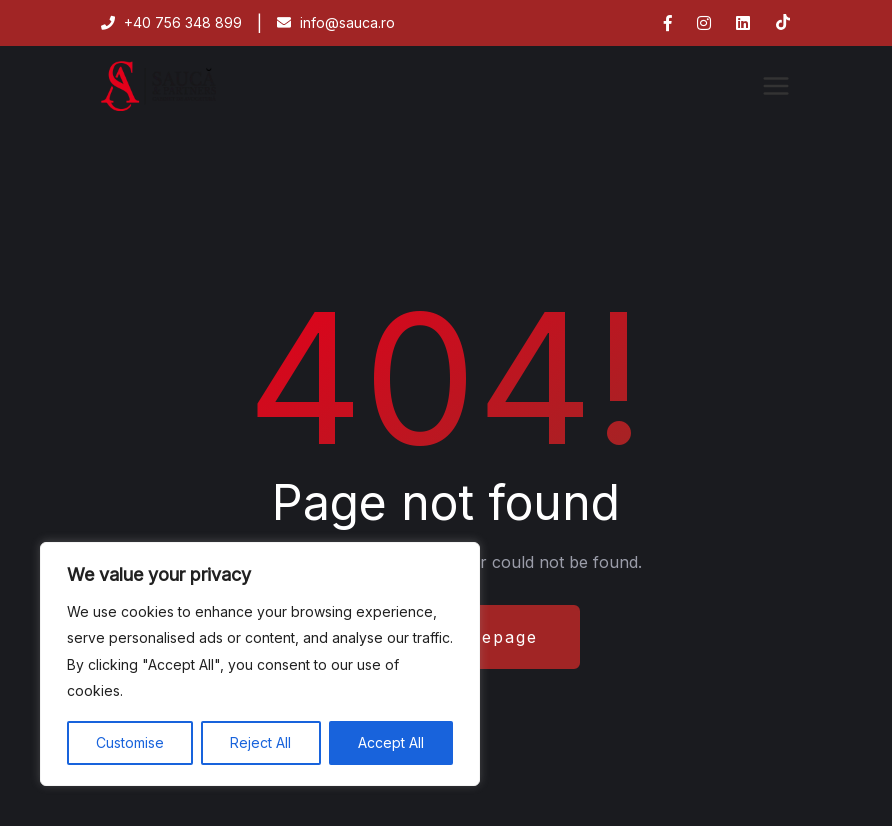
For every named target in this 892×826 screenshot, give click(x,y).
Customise (130, 742)
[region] (260, 664)
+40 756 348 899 (171, 22)
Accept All (391, 742)
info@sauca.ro (336, 22)
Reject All (260, 742)
